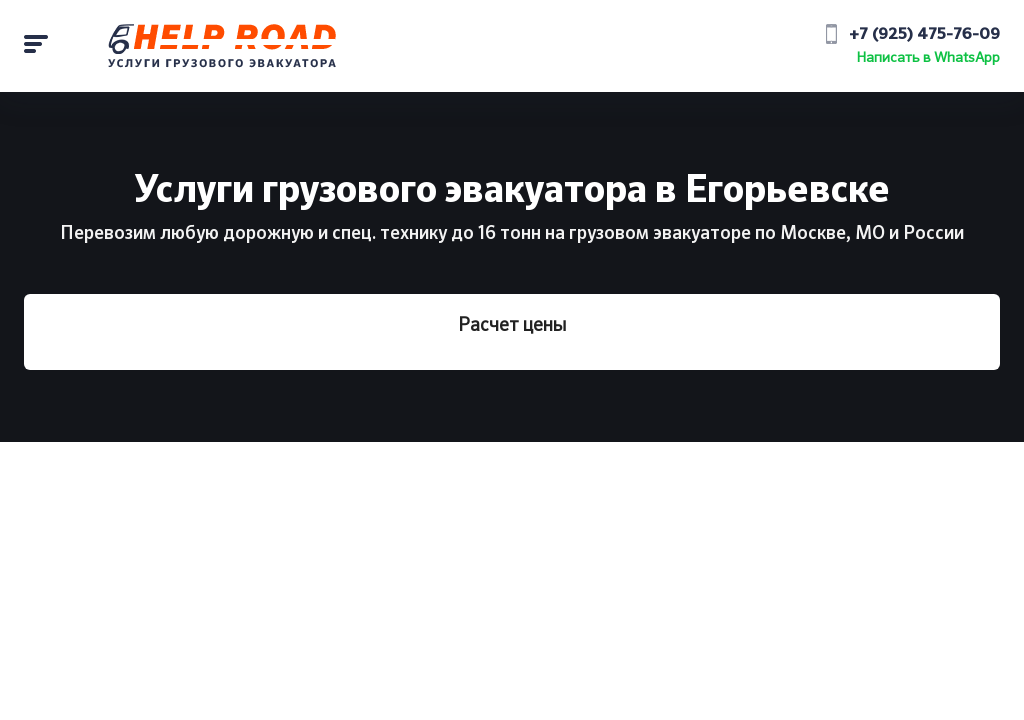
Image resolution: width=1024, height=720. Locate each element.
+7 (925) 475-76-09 (924, 35)
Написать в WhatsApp (928, 58)
